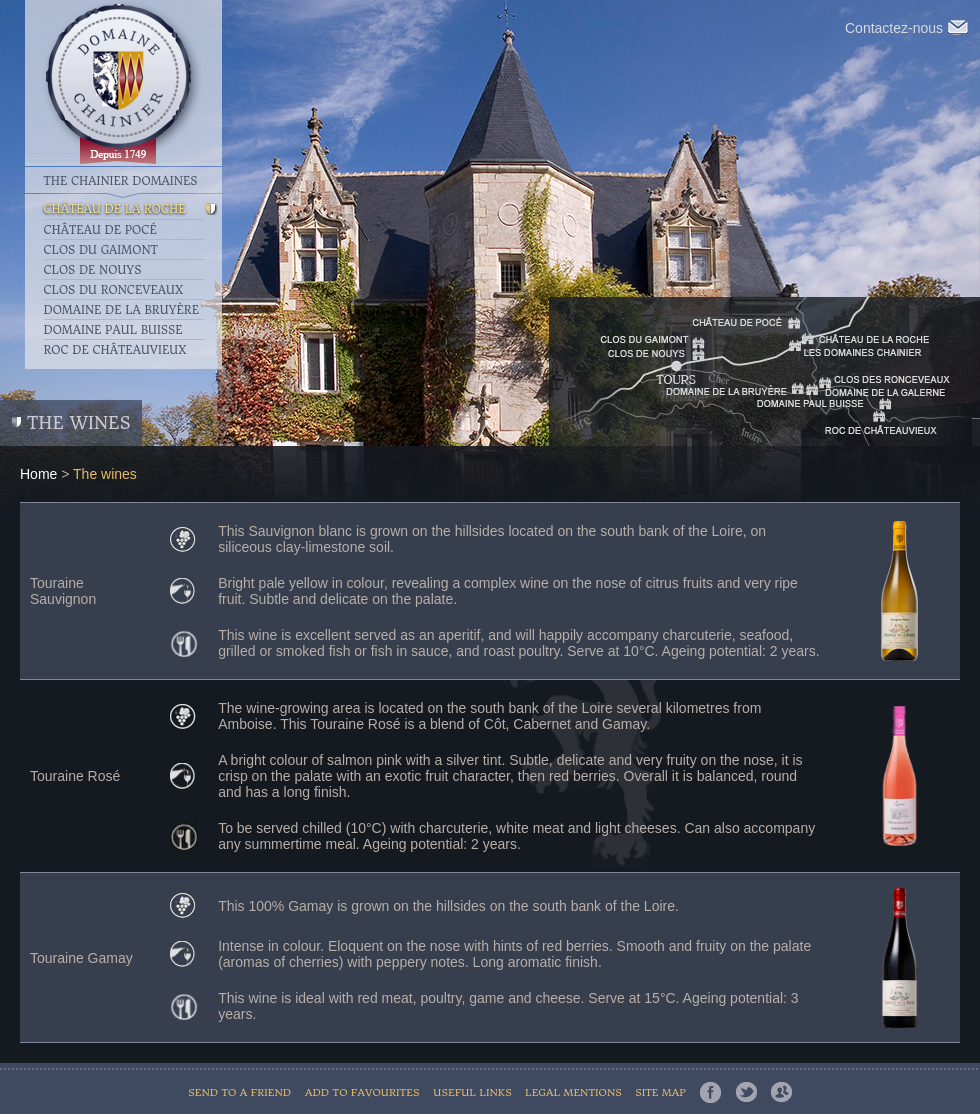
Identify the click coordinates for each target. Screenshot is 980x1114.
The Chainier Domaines (121, 180)
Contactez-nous (906, 28)
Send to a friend (239, 1092)
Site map (660, 1092)
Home (38, 474)
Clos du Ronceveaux (114, 290)
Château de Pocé (100, 230)
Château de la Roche (115, 209)
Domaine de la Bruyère (122, 310)
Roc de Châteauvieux (115, 350)
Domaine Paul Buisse (113, 330)
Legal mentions (575, 1092)
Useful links (474, 1092)
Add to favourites (362, 1092)
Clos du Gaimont (101, 250)
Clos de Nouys (93, 270)
